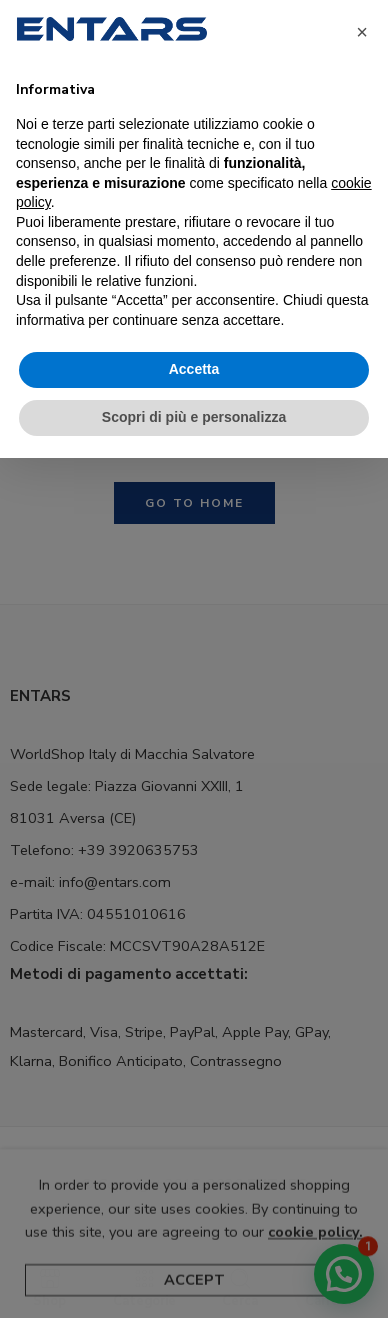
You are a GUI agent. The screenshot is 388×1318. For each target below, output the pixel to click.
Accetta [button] (194, 369)
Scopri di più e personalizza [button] (194, 417)
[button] (362, 32)
